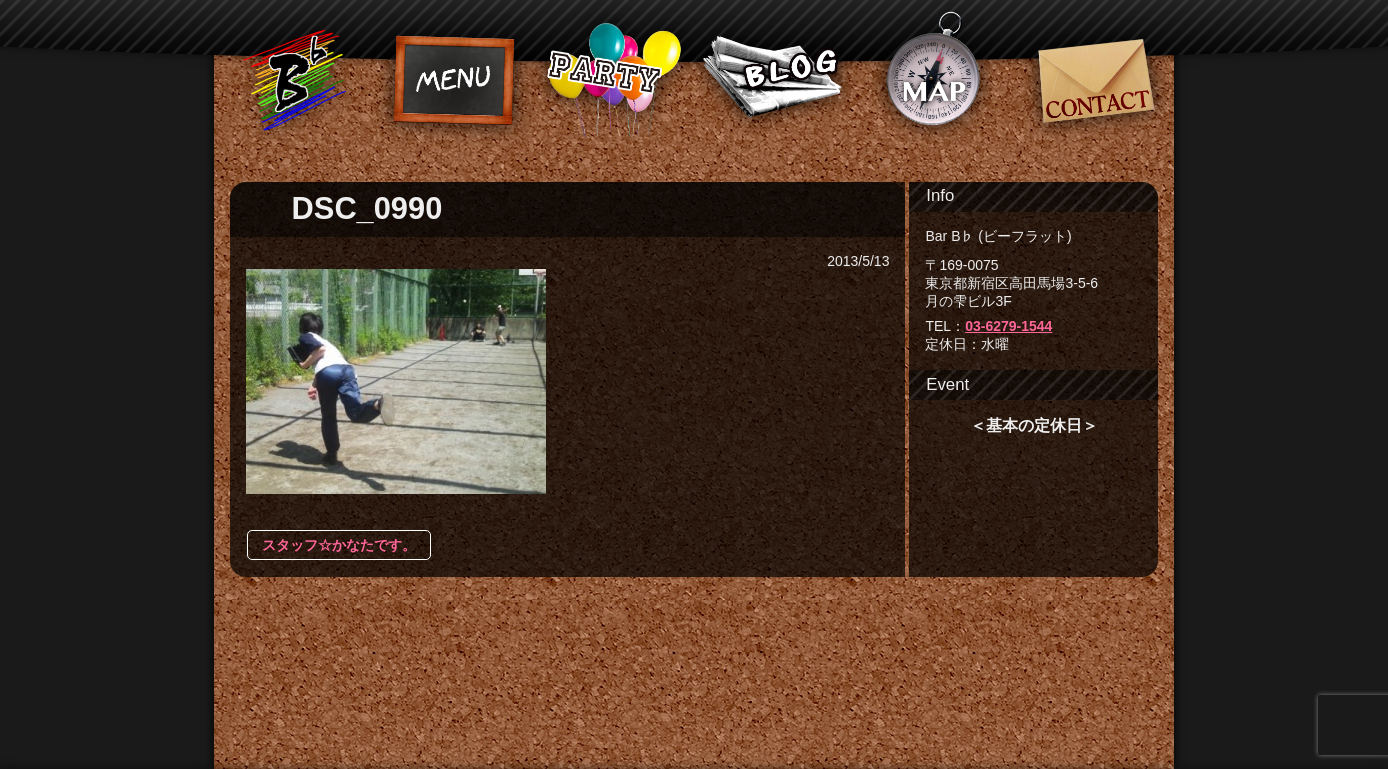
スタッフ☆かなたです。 (339, 545)
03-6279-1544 (1008, 326)
